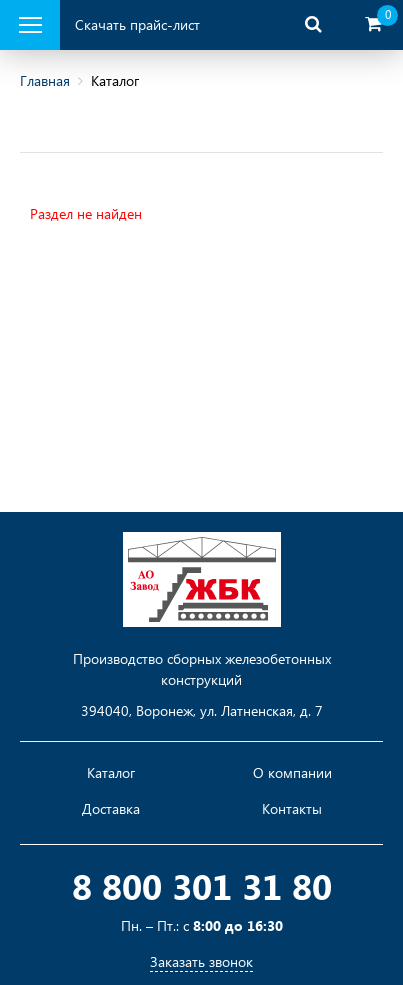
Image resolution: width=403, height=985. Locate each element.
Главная (45, 80)
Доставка (111, 809)
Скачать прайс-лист (137, 24)
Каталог (111, 773)
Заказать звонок (201, 961)
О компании (292, 773)
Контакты (292, 809)
